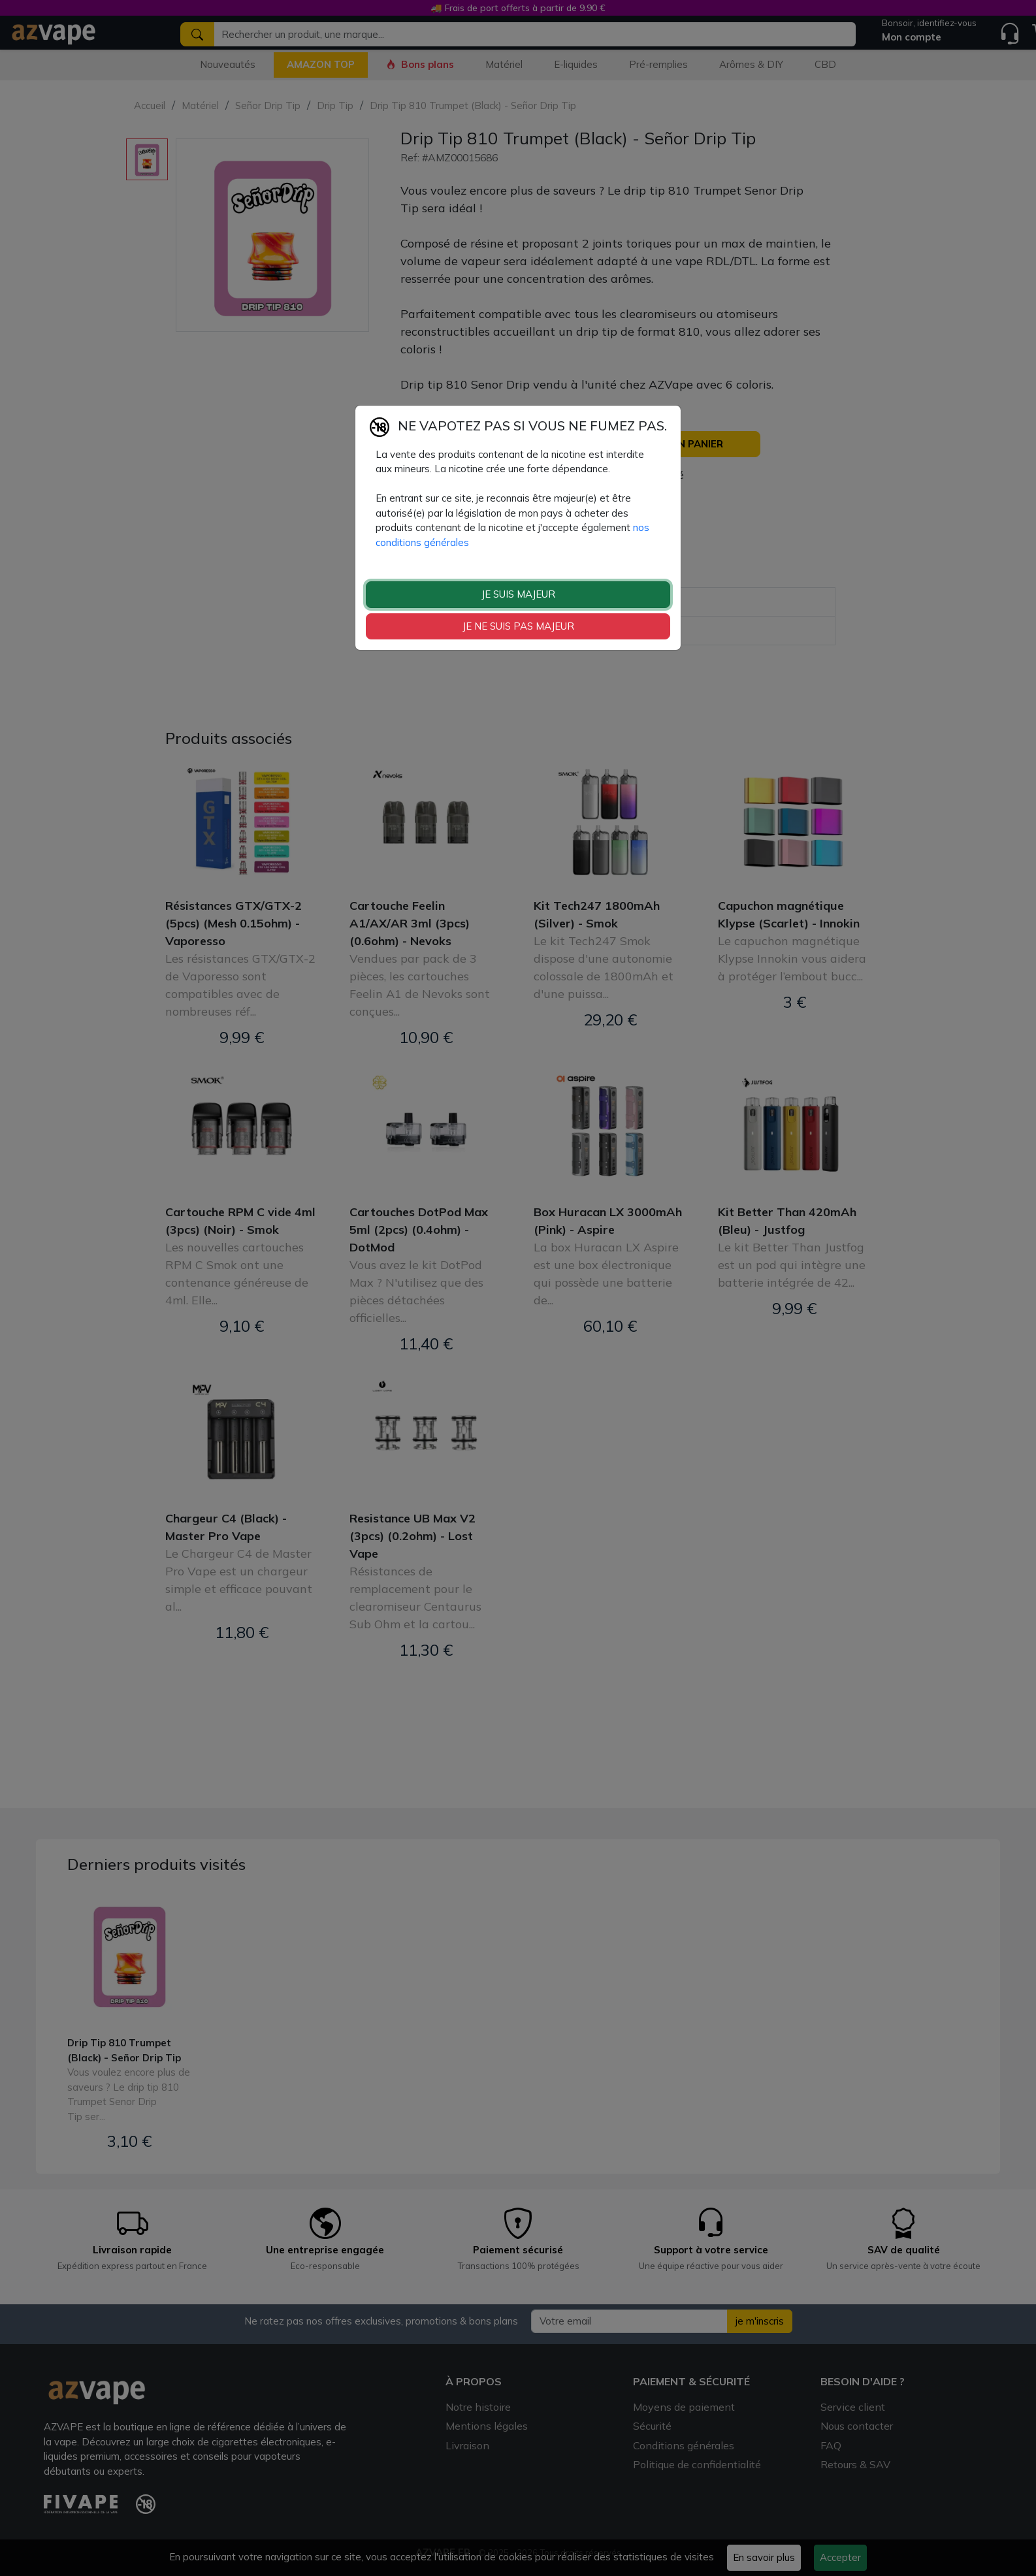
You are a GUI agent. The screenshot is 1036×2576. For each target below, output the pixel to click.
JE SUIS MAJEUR (518, 594)
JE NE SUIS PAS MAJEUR (518, 626)
